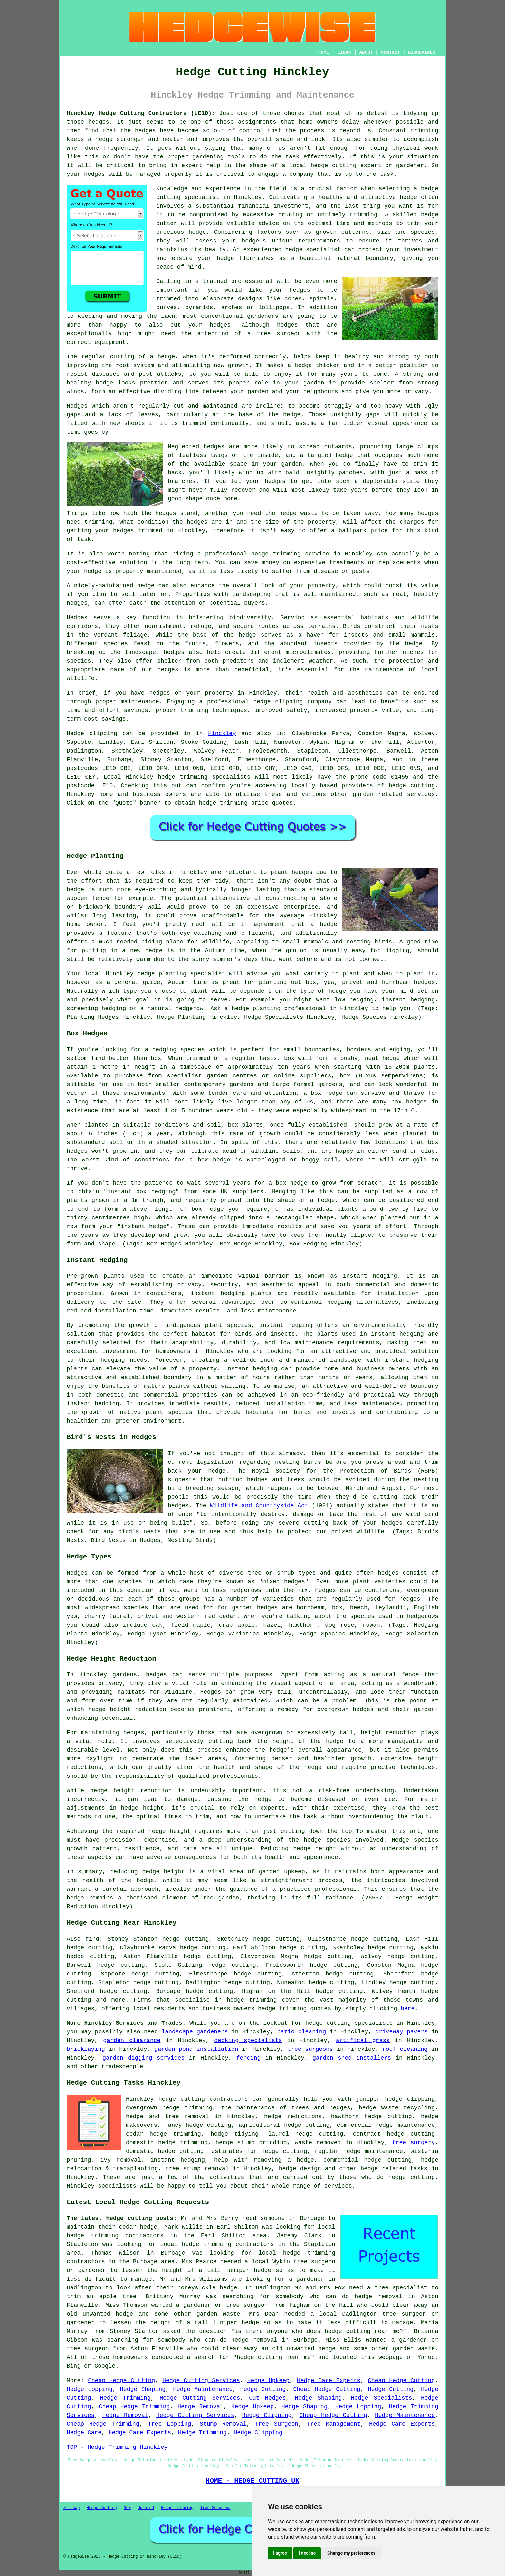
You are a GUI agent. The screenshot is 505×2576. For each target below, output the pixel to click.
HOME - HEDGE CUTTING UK (253, 2481)
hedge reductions (293, 2116)
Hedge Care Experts (328, 2380)
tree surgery (413, 2142)
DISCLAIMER (421, 52)
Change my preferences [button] (351, 2553)
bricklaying (86, 2049)
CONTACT (390, 52)
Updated (146, 2508)
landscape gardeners (195, 2032)
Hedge (75, 733)
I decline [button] (307, 2553)
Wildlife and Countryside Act (259, 1505)
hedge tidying (235, 2134)
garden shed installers (351, 2058)
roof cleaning (405, 2049)
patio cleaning (301, 2032)
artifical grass (363, 2040)
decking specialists (248, 2040)
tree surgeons (310, 2049)
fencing (248, 2058)
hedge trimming (252, 2000)
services (421, 794)
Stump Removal (223, 2424)
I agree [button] (280, 2553)
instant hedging (218, 1293)
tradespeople (122, 2066)
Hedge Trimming (125, 2398)
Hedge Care (84, 2432)
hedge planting (162, 974)
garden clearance (131, 2040)
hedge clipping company (292, 701)
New (127, 2508)
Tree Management (334, 2424)
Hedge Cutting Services (201, 2380)
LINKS (344, 52)
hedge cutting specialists (349, 2023)
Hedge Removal (200, 2406)
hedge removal (378, 2296)
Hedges (77, 406)
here (407, 2008)
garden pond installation (196, 2049)
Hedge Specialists (381, 2398)
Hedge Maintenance (203, 2389)
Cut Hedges (267, 2398)
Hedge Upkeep (268, 2380)
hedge (429, 215)
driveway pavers (401, 2032)
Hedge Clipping (267, 2415)
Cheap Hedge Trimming (134, 2406)
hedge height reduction (127, 1709)
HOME (323, 52)
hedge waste (298, 513)
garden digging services (143, 2058)
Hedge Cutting (263, 2389)
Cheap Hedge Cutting (121, 2380)
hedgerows (422, 1616)
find (92, 1939)
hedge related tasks (393, 2168)
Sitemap (71, 2508)
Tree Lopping (169, 2424)
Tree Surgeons (215, 2508)
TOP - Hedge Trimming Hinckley (117, 2447)
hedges (167, 670)
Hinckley (222, 733)
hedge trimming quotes (294, 2008)
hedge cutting (306, 2125)
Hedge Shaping (143, 2389)
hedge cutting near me (362, 2331)
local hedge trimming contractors (217, 2244)
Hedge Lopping (89, 2389)
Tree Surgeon (276, 2424)
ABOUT (366, 52)
